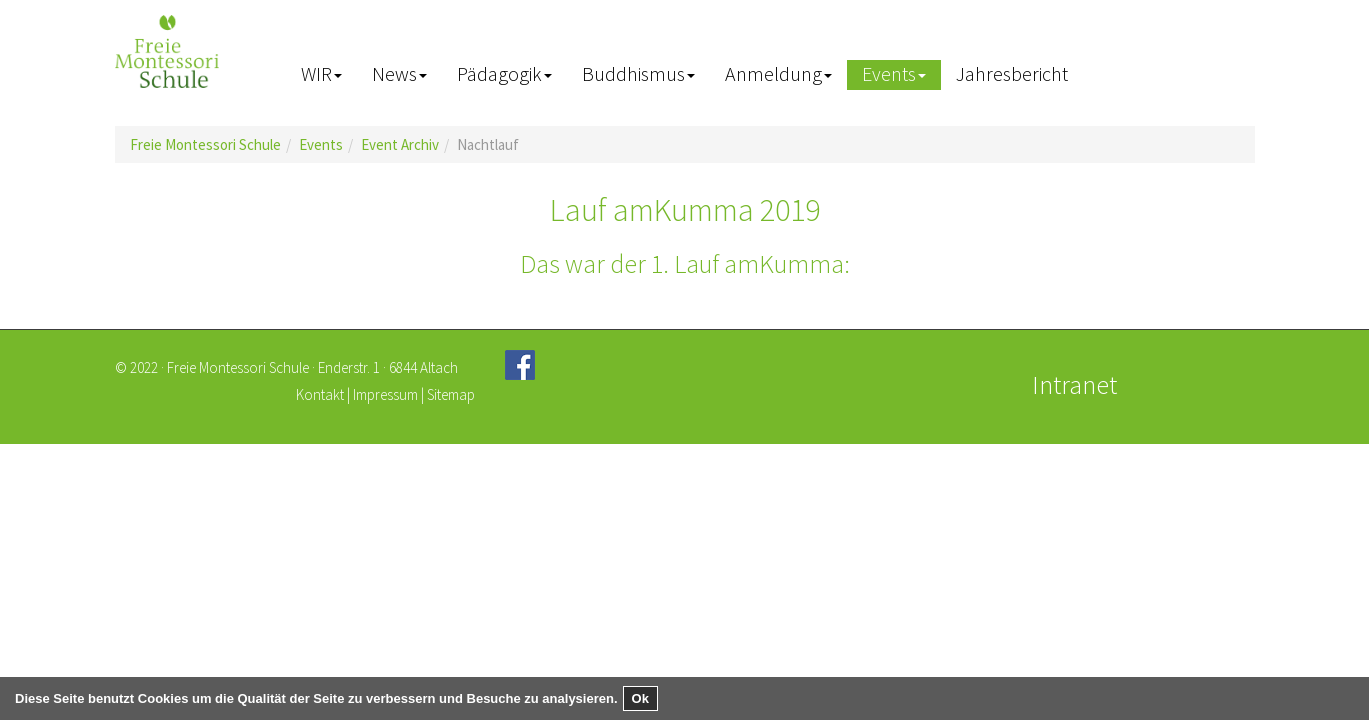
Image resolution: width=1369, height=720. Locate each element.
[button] (321, 75)
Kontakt (320, 394)
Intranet (1074, 384)
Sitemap (451, 394)
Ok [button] (640, 698)
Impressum (385, 394)
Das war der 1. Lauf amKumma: (685, 263)
